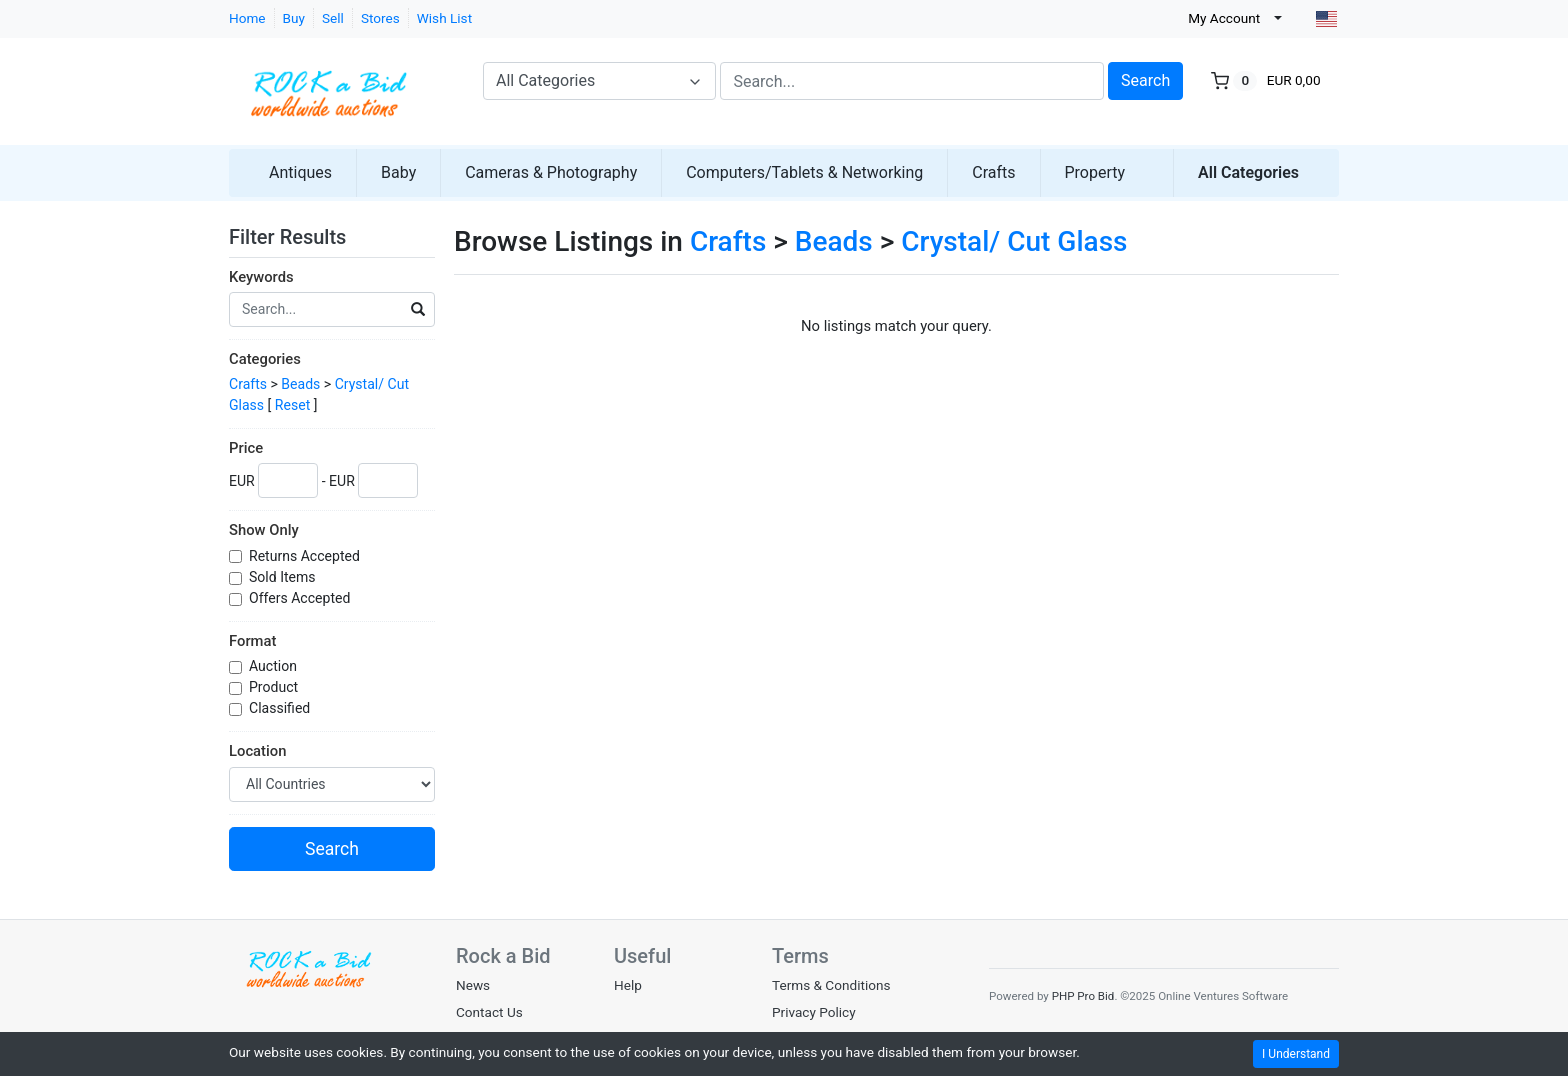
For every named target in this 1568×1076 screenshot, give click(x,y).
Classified (281, 708)
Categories (265, 359)
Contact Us (489, 1012)
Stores (380, 18)
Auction (274, 666)
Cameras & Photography (551, 172)
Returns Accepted (306, 556)
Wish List (444, 18)
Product (275, 687)
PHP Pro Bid (1083, 996)
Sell (333, 18)
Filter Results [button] (300, 237)
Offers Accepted (301, 598)
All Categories (1248, 172)
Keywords (261, 277)
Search (1145, 80)
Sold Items (284, 577)
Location (257, 751)
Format (252, 641)
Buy (294, 18)
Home (247, 18)
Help (628, 985)
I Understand (1296, 1054)
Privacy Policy (814, 1012)
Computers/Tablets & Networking (804, 172)
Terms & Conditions (831, 985)
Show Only (264, 530)
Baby (398, 172)
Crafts (993, 172)
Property (1095, 172)
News (473, 985)
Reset (292, 405)
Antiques (300, 172)
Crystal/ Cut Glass (1014, 241)
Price (246, 448)
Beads (300, 384)
